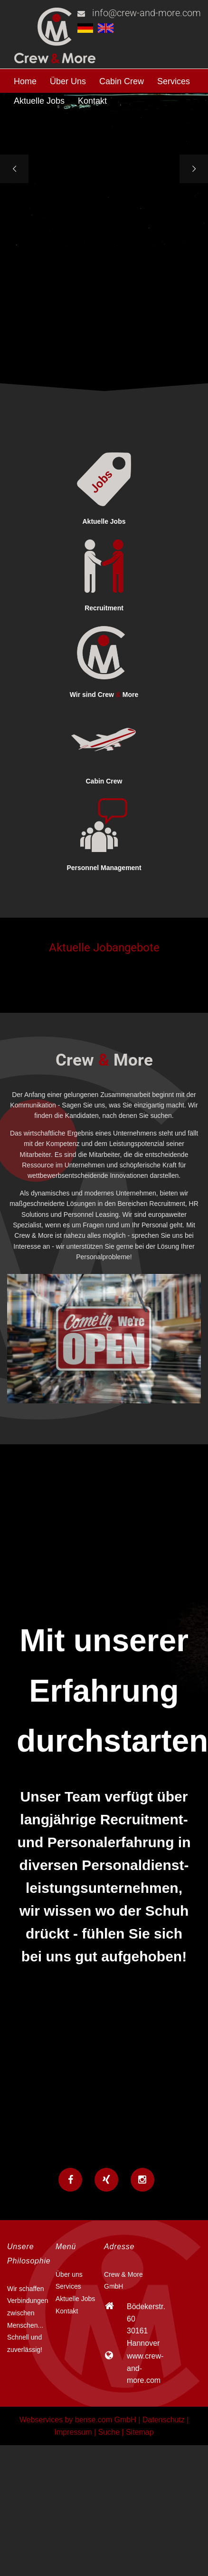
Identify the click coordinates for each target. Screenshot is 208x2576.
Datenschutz (163, 2420)
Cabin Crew (121, 81)
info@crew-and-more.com (146, 13)
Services (173, 81)
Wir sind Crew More (104, 694)
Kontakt (92, 101)
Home (25, 81)
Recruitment (104, 608)
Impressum (73, 2432)
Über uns (69, 2274)
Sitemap (140, 2432)
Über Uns (68, 81)
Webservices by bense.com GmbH (77, 2420)
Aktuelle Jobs (39, 101)
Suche (109, 2432)
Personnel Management (103, 868)
